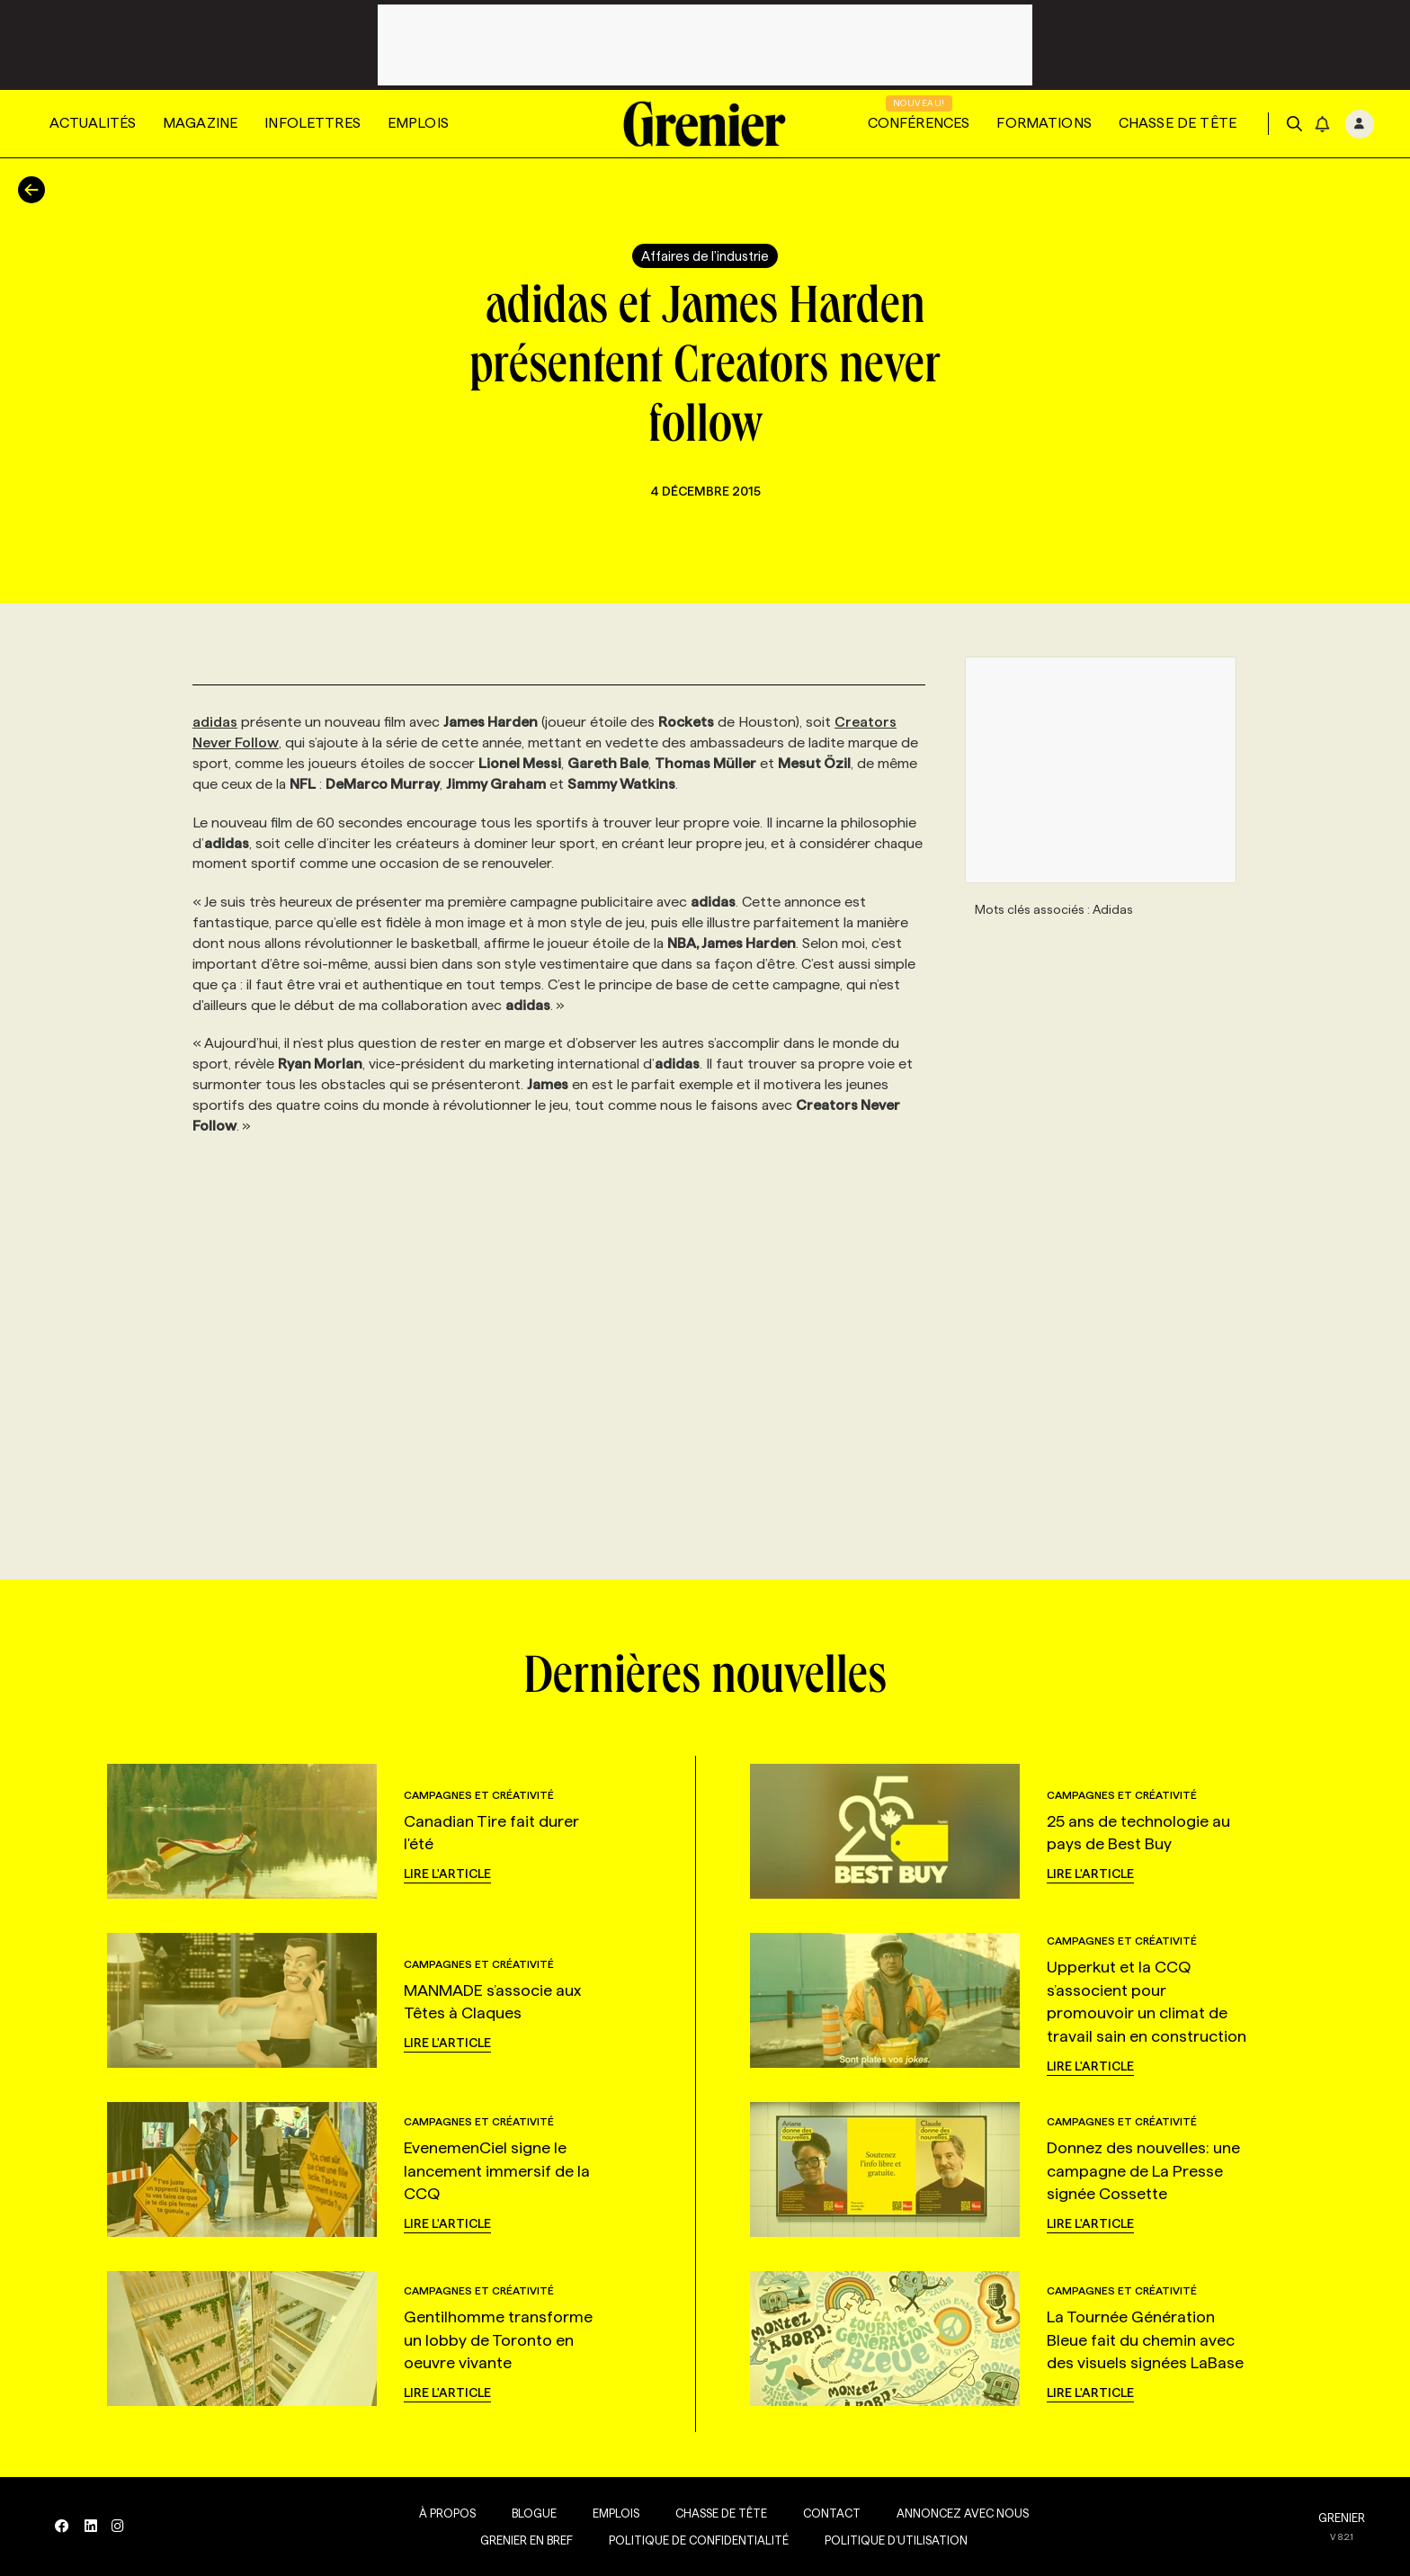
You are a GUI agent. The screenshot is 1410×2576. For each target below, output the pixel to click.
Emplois (418, 122)
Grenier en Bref (523, 2540)
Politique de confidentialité (695, 2540)
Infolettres (312, 122)
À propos (443, 2513)
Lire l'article (447, 1873)
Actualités (92, 122)
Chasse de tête (1177, 122)
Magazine (200, 122)
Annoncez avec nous (959, 2513)
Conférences (919, 122)
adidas (214, 721)
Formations (1044, 122)
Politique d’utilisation (892, 2540)
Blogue (530, 2513)
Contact (828, 2513)
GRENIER (1341, 2517)
